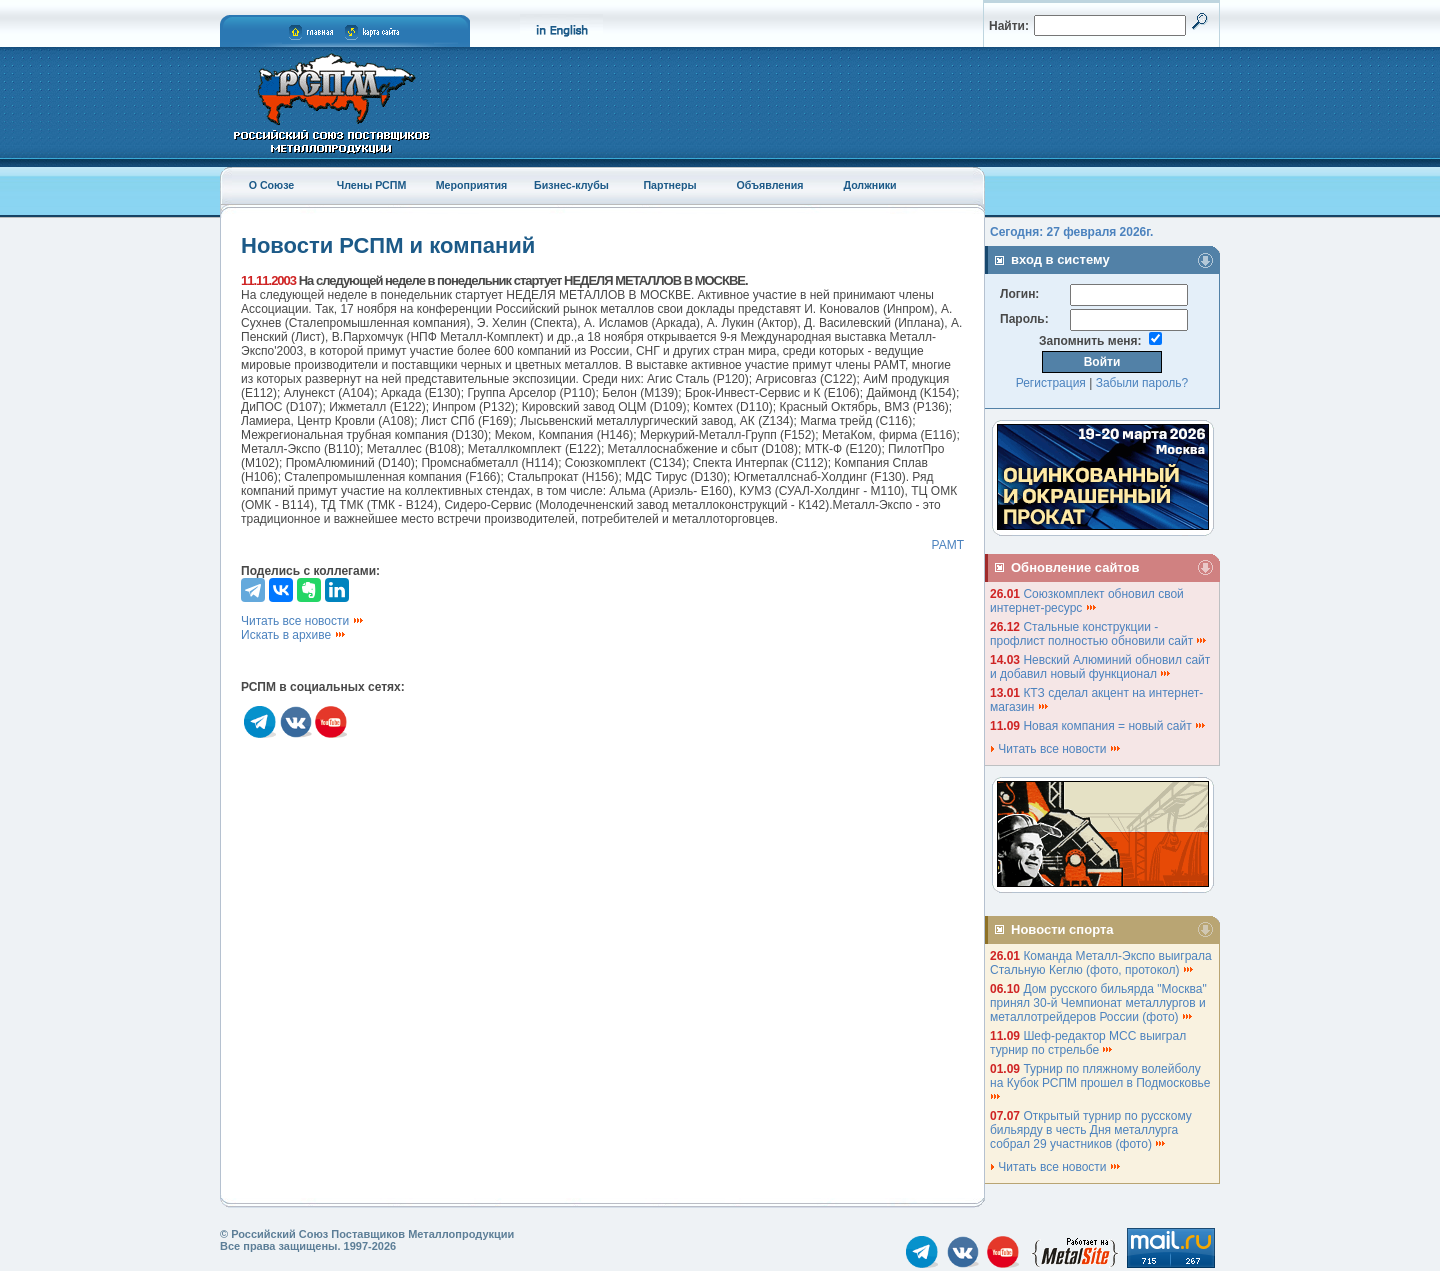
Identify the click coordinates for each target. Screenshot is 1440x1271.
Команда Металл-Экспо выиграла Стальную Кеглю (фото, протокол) (1101, 963)
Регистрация (1051, 383)
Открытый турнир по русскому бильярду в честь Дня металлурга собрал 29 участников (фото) (1091, 1130)
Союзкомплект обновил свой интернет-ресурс (1087, 601)
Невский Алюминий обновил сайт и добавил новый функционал (1100, 667)
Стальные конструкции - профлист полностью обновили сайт (1099, 634)
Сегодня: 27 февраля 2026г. (1071, 232)
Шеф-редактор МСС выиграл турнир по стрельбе (1088, 1043)
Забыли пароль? (1142, 383)
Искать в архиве (294, 635)
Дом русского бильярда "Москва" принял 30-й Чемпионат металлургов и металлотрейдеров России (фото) (1098, 1003)
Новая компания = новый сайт (1115, 726)
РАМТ (947, 545)
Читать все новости (303, 621)
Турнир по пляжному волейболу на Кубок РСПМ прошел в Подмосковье (1102, 1081)
